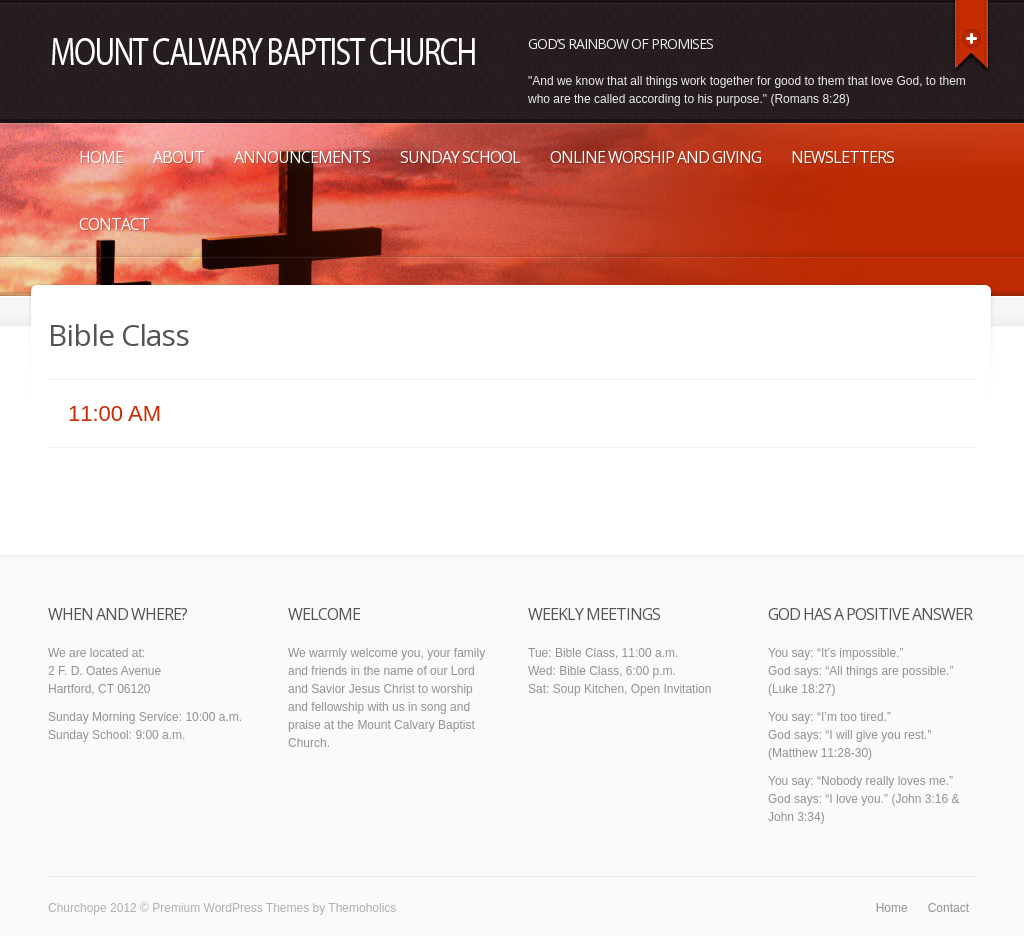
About (178, 157)
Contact (114, 224)
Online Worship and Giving (655, 157)
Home (101, 157)
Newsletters (842, 157)
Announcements (302, 157)
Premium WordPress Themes (230, 908)
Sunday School (460, 157)
